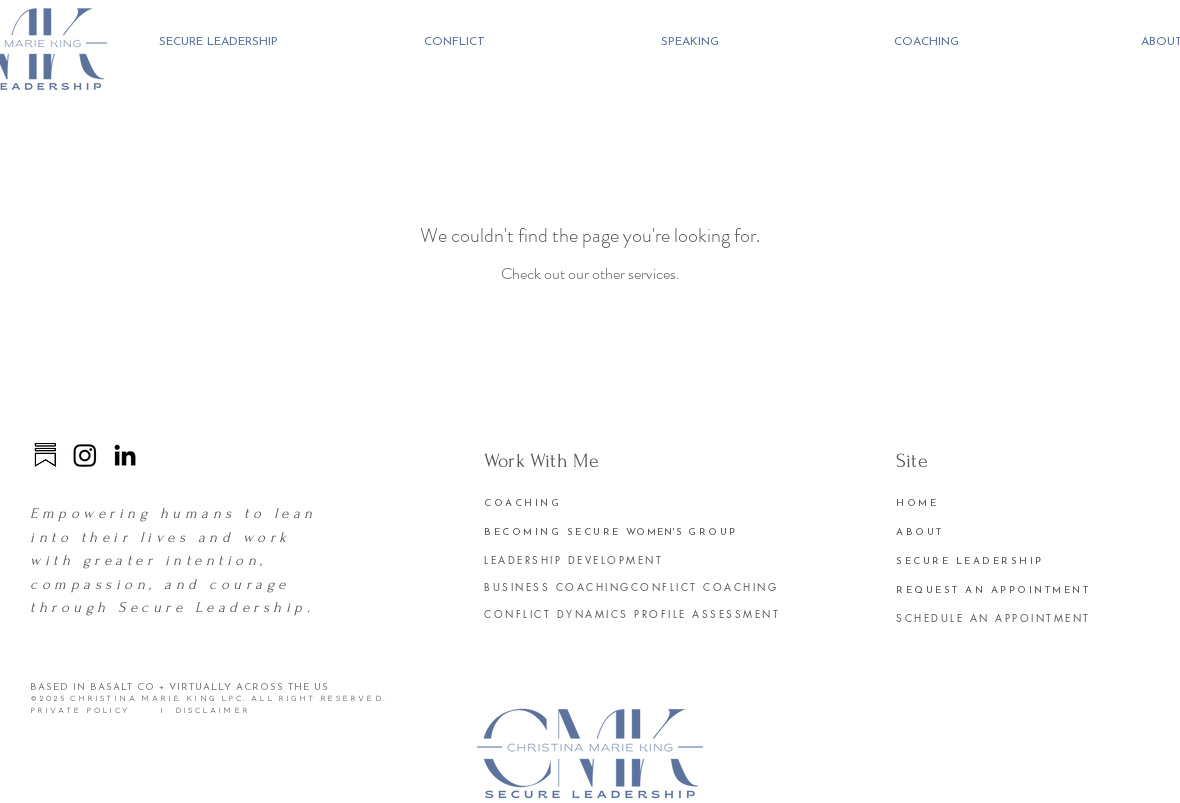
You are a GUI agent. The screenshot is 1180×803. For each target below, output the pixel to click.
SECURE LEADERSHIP (970, 561)
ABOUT (920, 532)
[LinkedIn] (125, 455)
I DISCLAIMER (203, 711)
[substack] (45, 455)
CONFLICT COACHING (705, 586)
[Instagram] (85, 455)
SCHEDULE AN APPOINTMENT (993, 617)
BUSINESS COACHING (557, 586)
